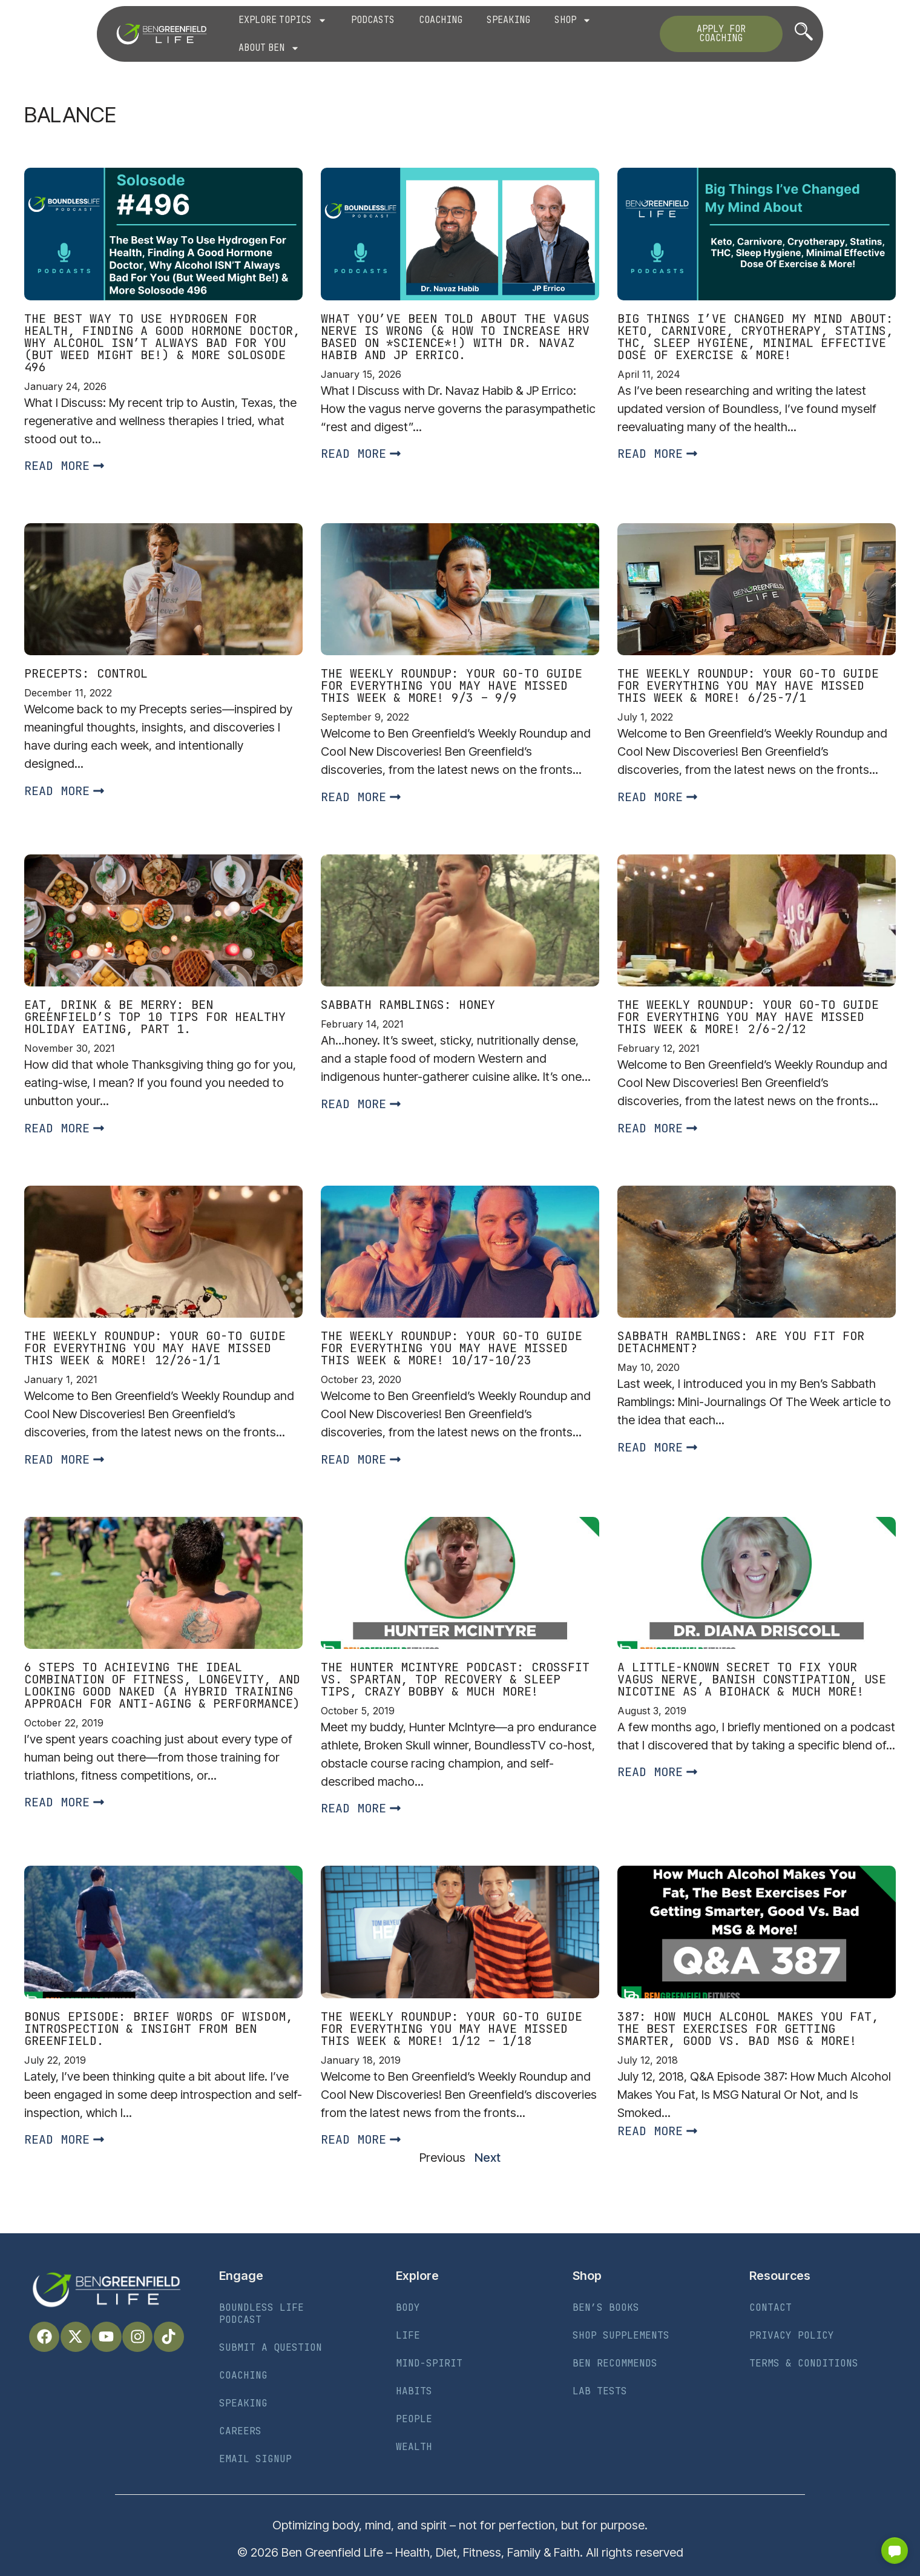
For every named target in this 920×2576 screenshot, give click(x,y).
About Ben (269, 48)
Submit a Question (270, 2347)
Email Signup (255, 2458)
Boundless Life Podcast (261, 2313)
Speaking (508, 20)
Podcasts (373, 20)
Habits (414, 2391)
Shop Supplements (621, 2335)
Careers (240, 2431)
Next (488, 2157)
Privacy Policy (791, 2335)
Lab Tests (600, 2391)
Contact (770, 2307)
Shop (572, 20)
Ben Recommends (615, 2363)
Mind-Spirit (429, 2363)
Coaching (440, 20)
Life (408, 2335)
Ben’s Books (606, 2307)
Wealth (414, 2446)
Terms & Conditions (803, 2363)
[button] (894, 2550)
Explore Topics (282, 20)
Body (408, 2307)
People (414, 2419)
